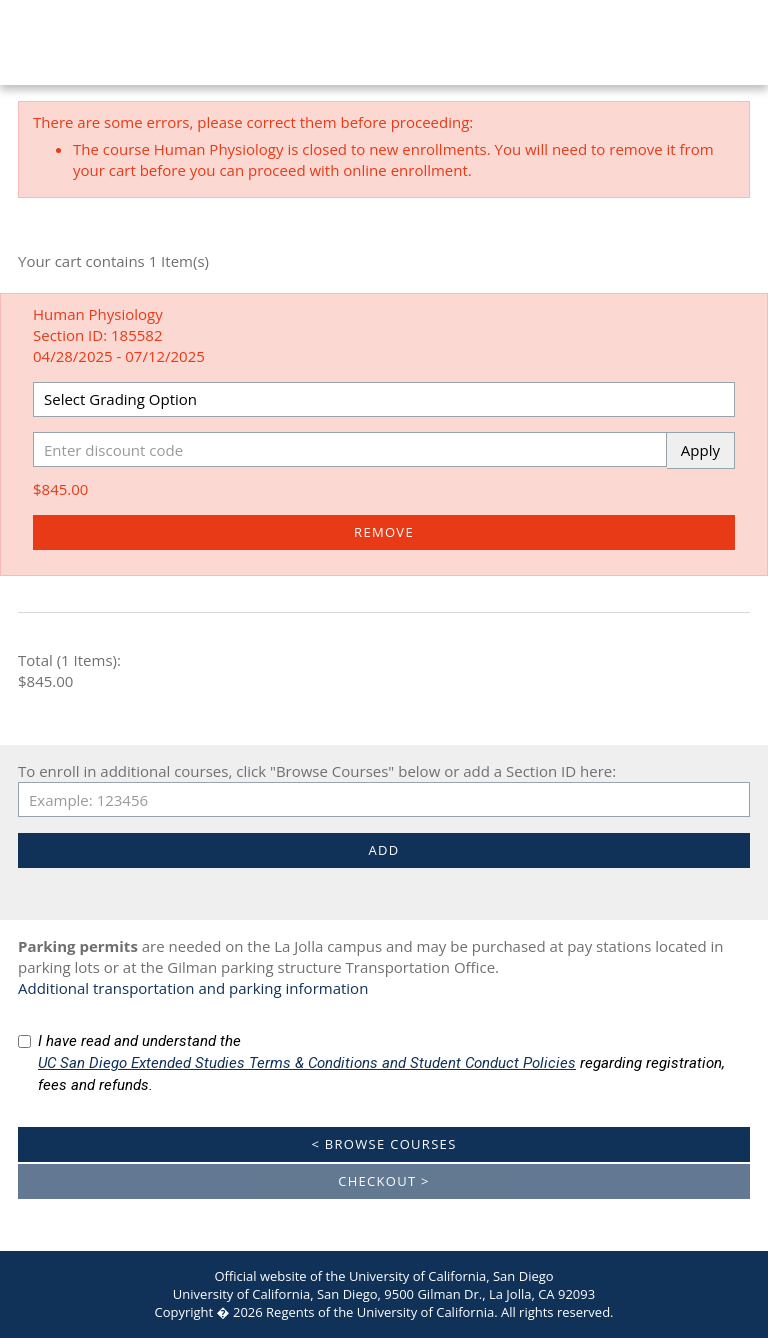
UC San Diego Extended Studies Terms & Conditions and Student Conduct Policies (307, 1063)
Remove (384, 532)
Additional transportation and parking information (193, 988)
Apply (700, 450)
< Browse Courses (383, 1144)
